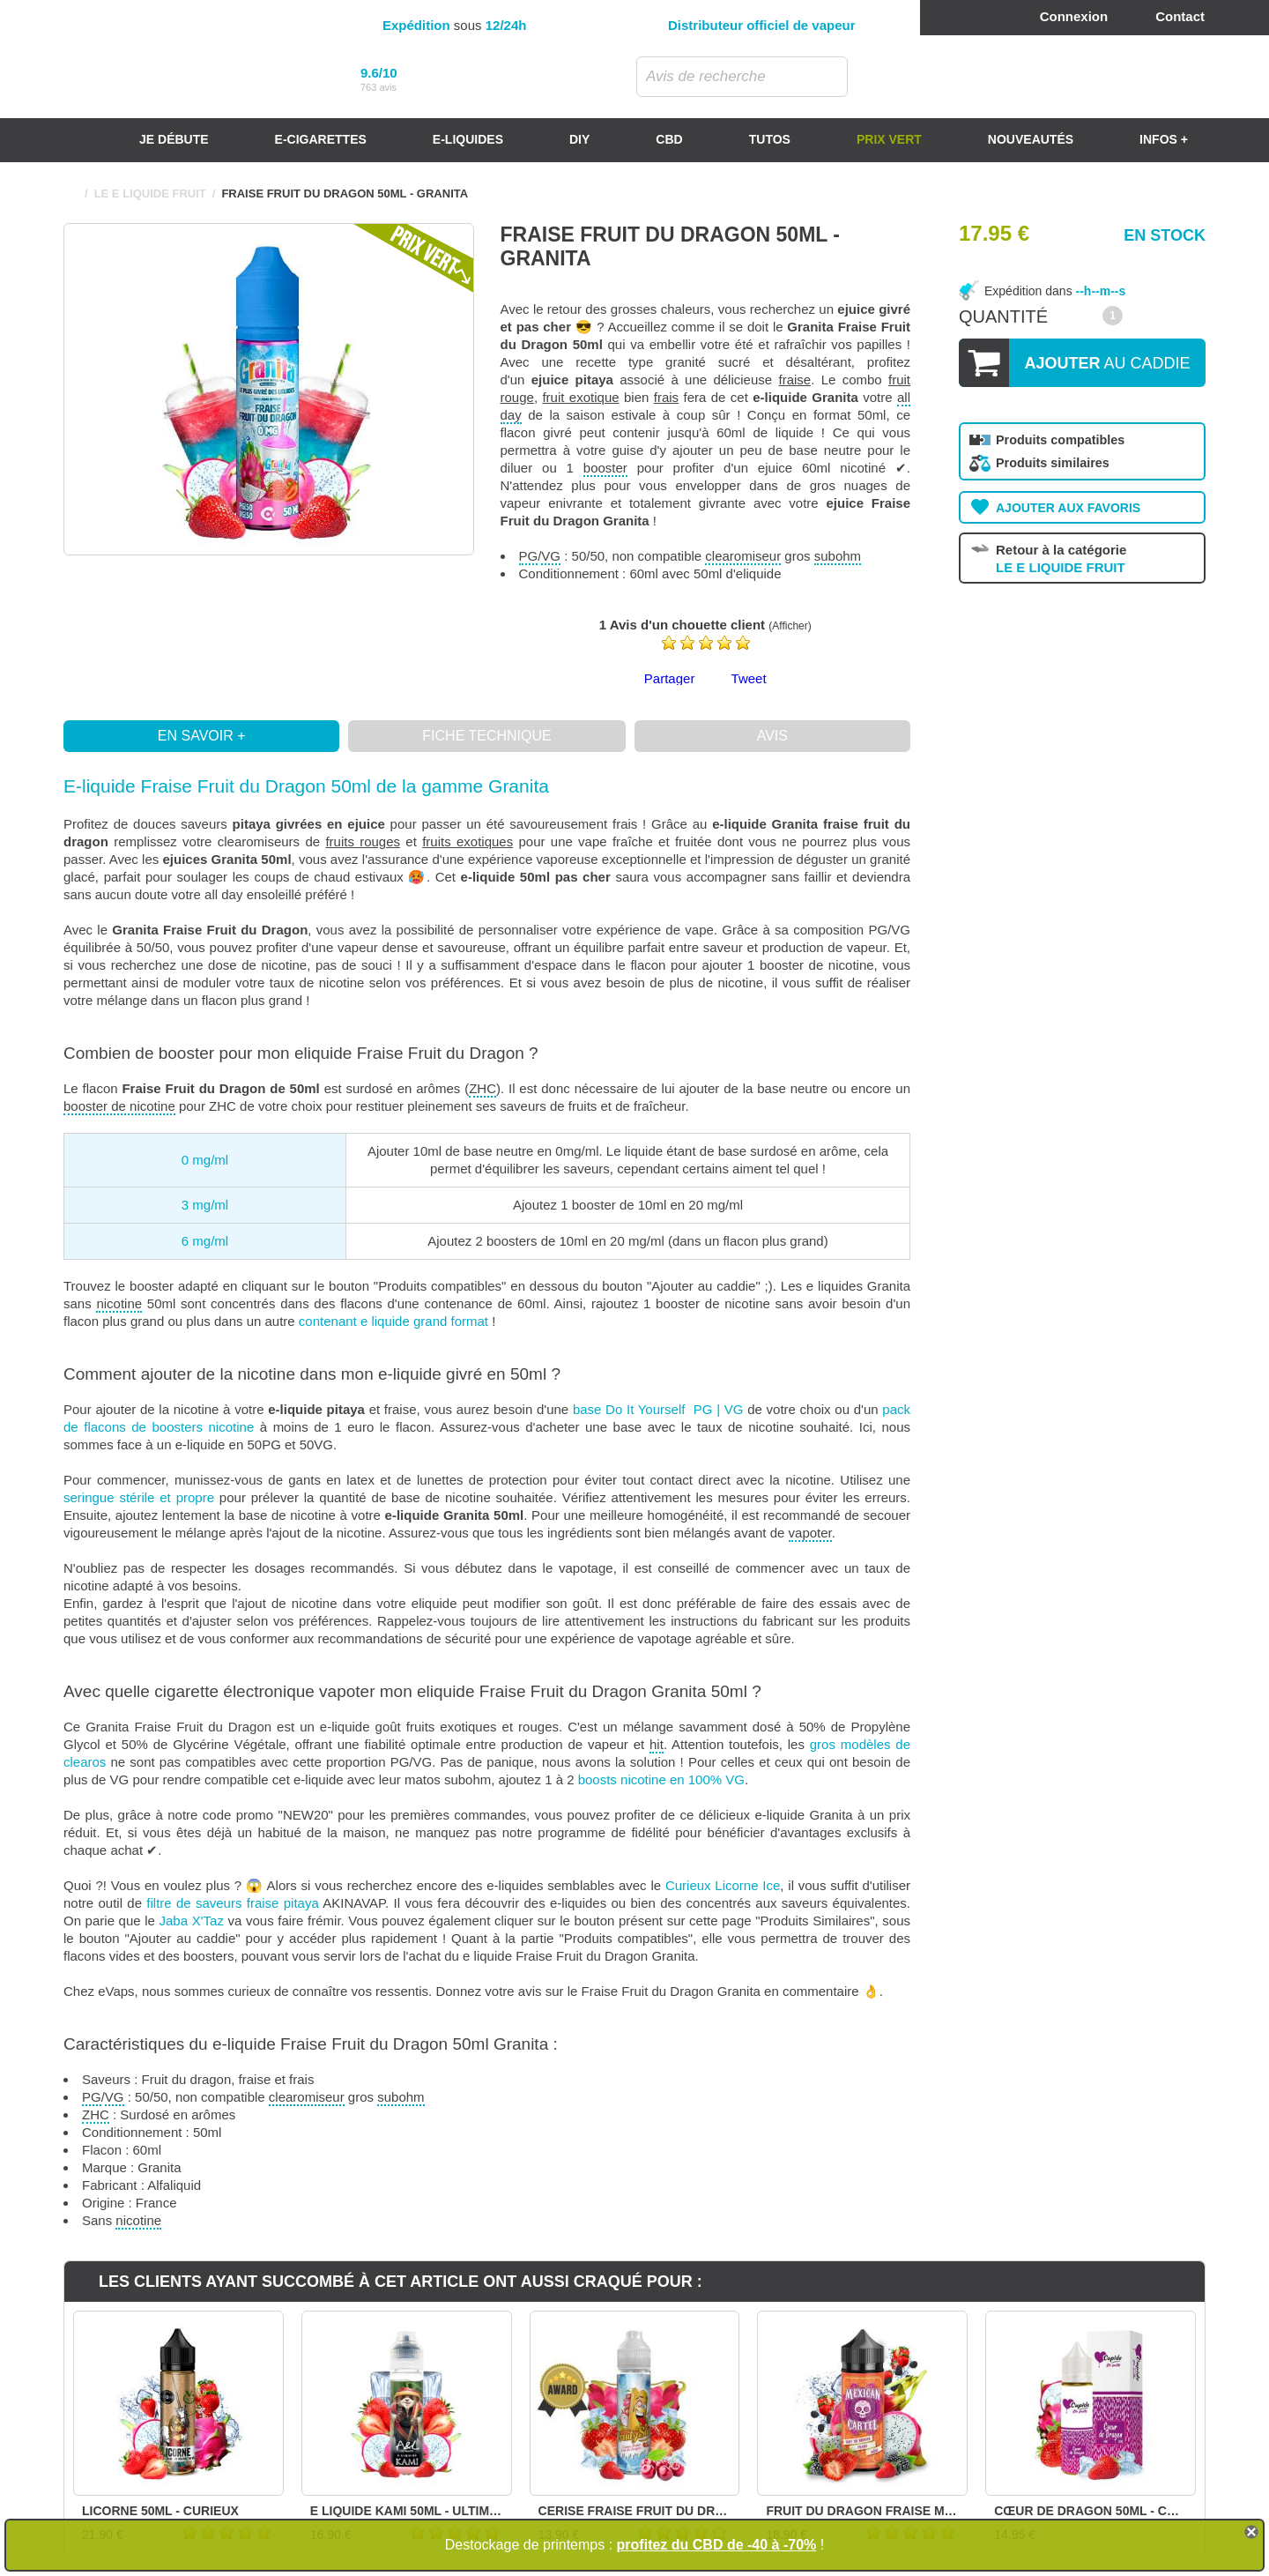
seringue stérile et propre (138, 1497)
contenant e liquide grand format (393, 1321)
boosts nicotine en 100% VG (661, 1779)
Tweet (749, 678)
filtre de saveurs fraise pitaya (232, 1902)
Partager (669, 678)
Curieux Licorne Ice (722, 1885)
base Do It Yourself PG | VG (658, 1409)
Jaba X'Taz (192, 1920)
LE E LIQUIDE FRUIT (150, 193)
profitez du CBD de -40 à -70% (717, 2544)
